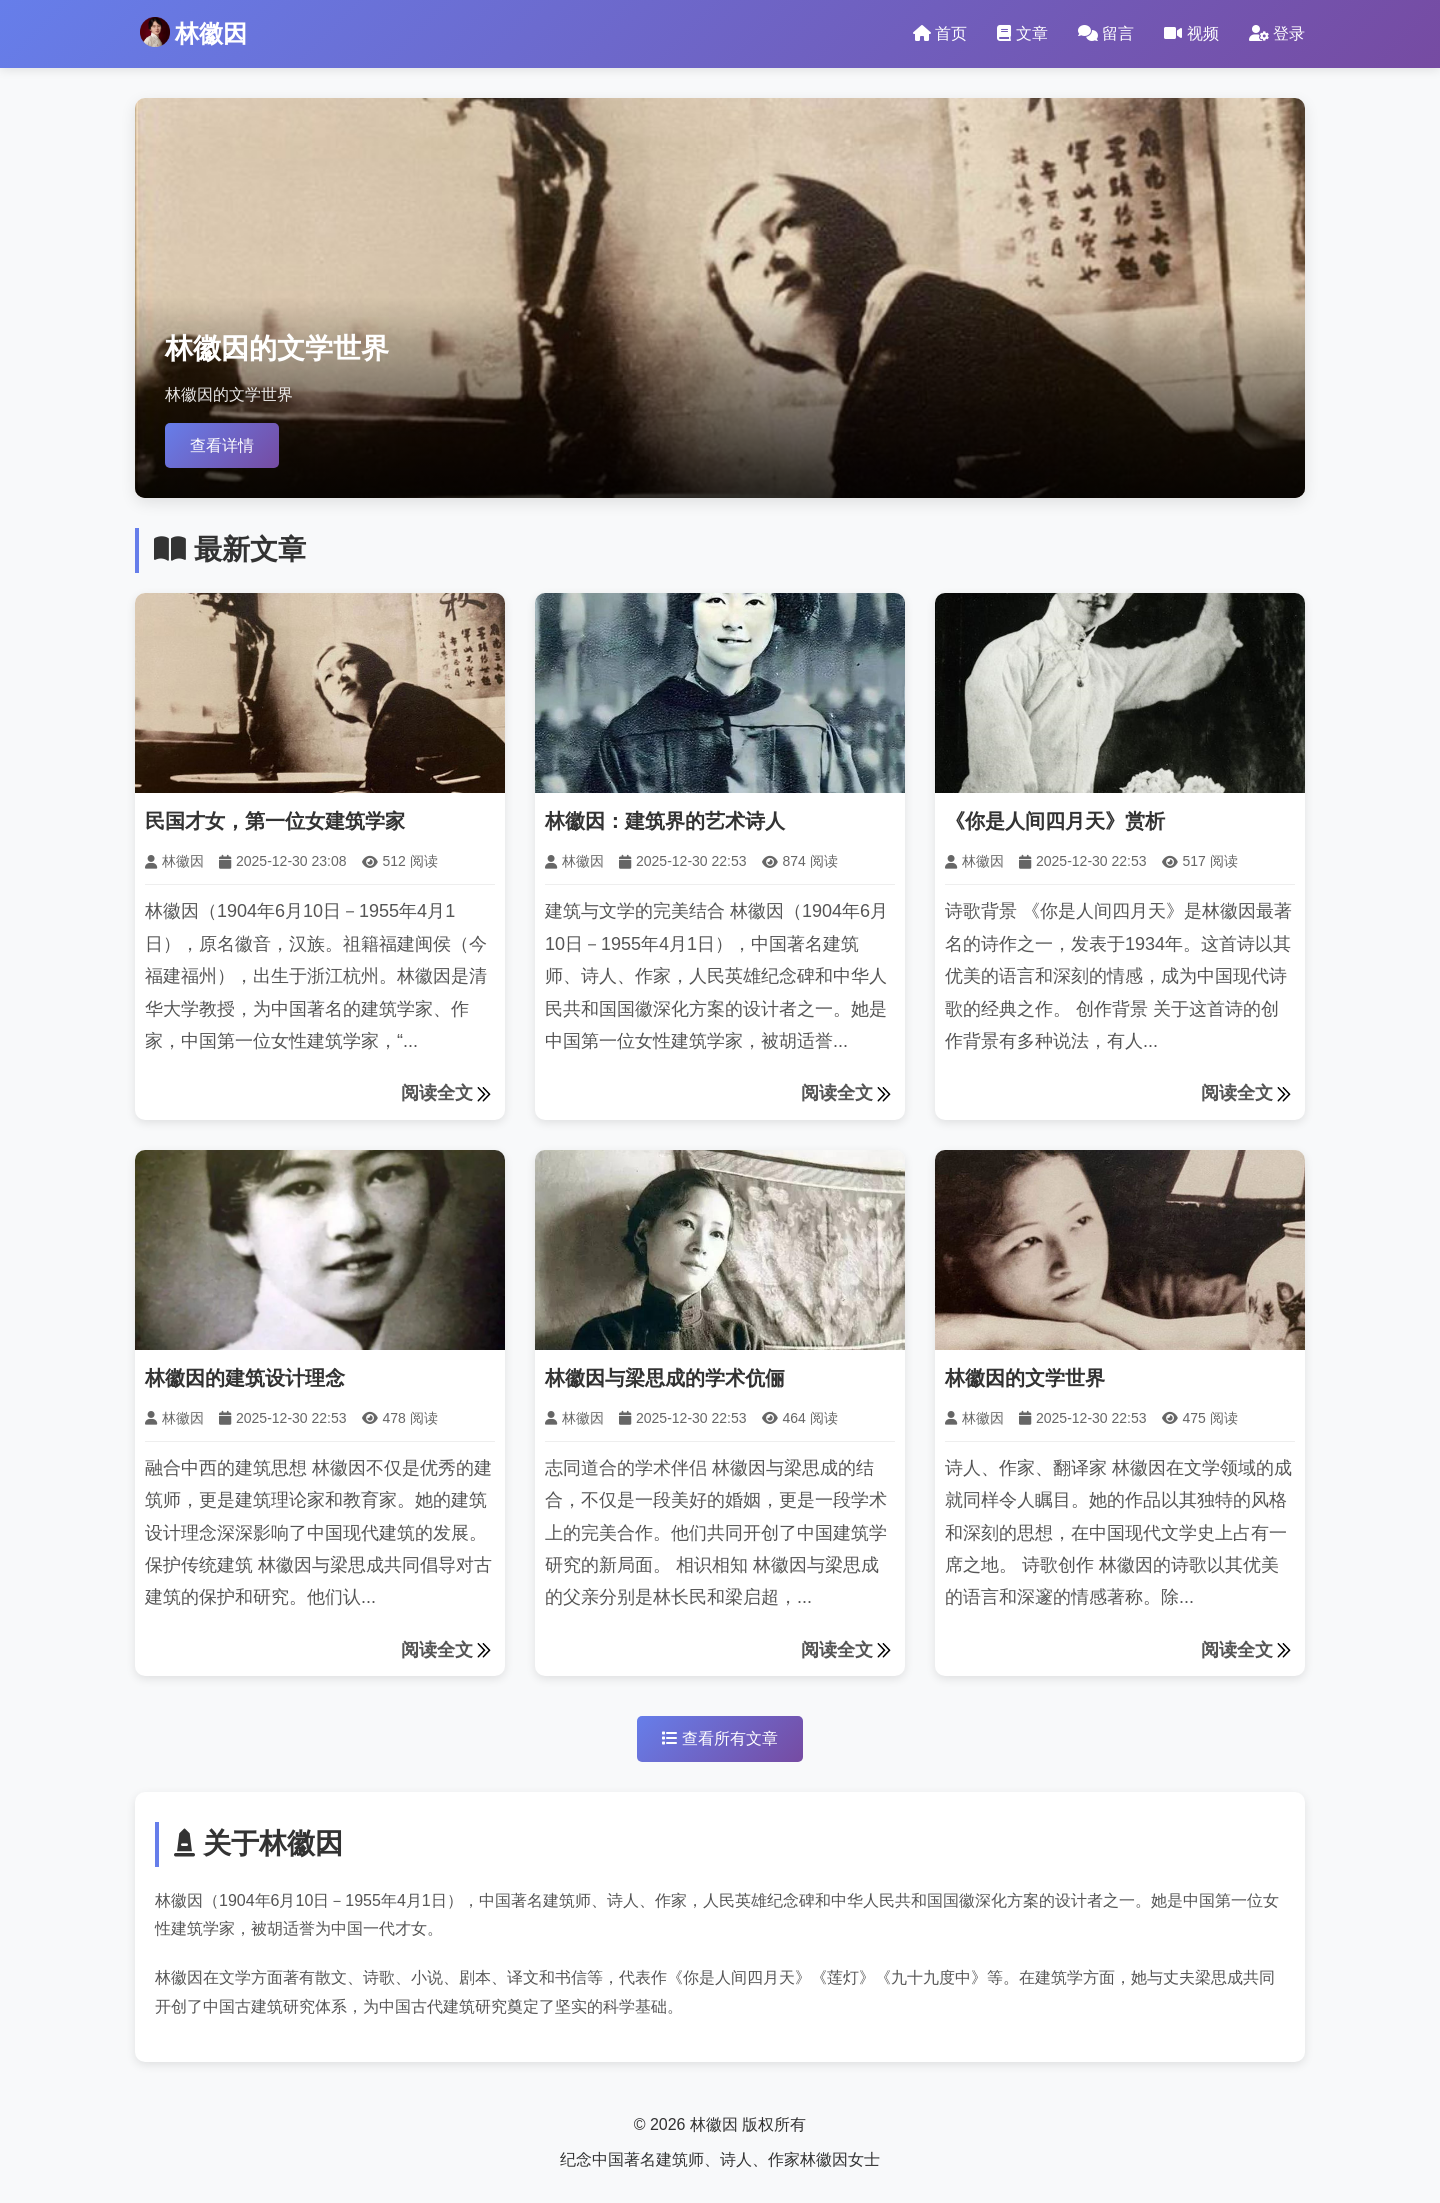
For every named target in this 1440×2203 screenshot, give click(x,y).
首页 (940, 33)
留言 (1106, 33)
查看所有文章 (720, 1738)
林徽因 (193, 32)
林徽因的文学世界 (1025, 1378)
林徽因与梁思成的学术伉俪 (665, 1378)
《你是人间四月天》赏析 (1055, 821)
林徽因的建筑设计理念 (245, 1378)
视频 (1191, 33)
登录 (1277, 33)
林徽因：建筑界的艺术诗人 (665, 821)
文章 (1022, 33)
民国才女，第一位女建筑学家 (275, 821)
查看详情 (222, 445)
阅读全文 (448, 1094)
